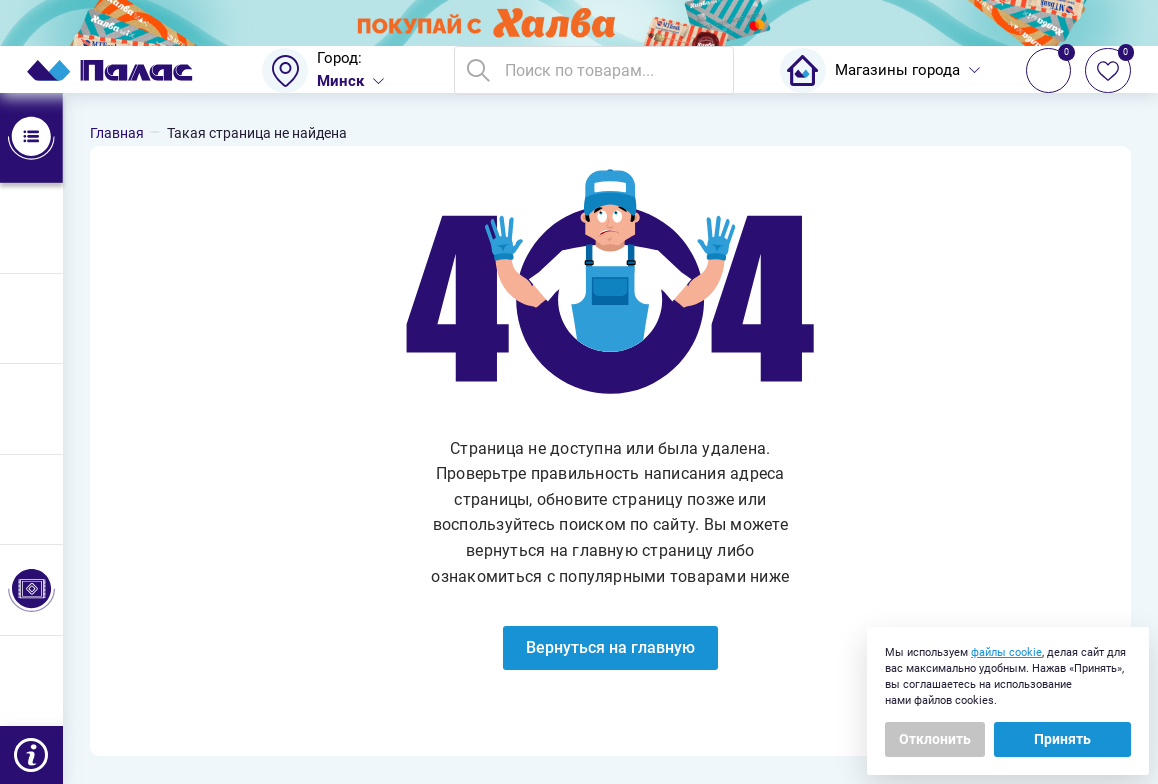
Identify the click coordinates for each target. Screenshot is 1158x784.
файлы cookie (1006, 652)
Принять (1062, 739)
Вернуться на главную (610, 647)
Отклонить (935, 739)
